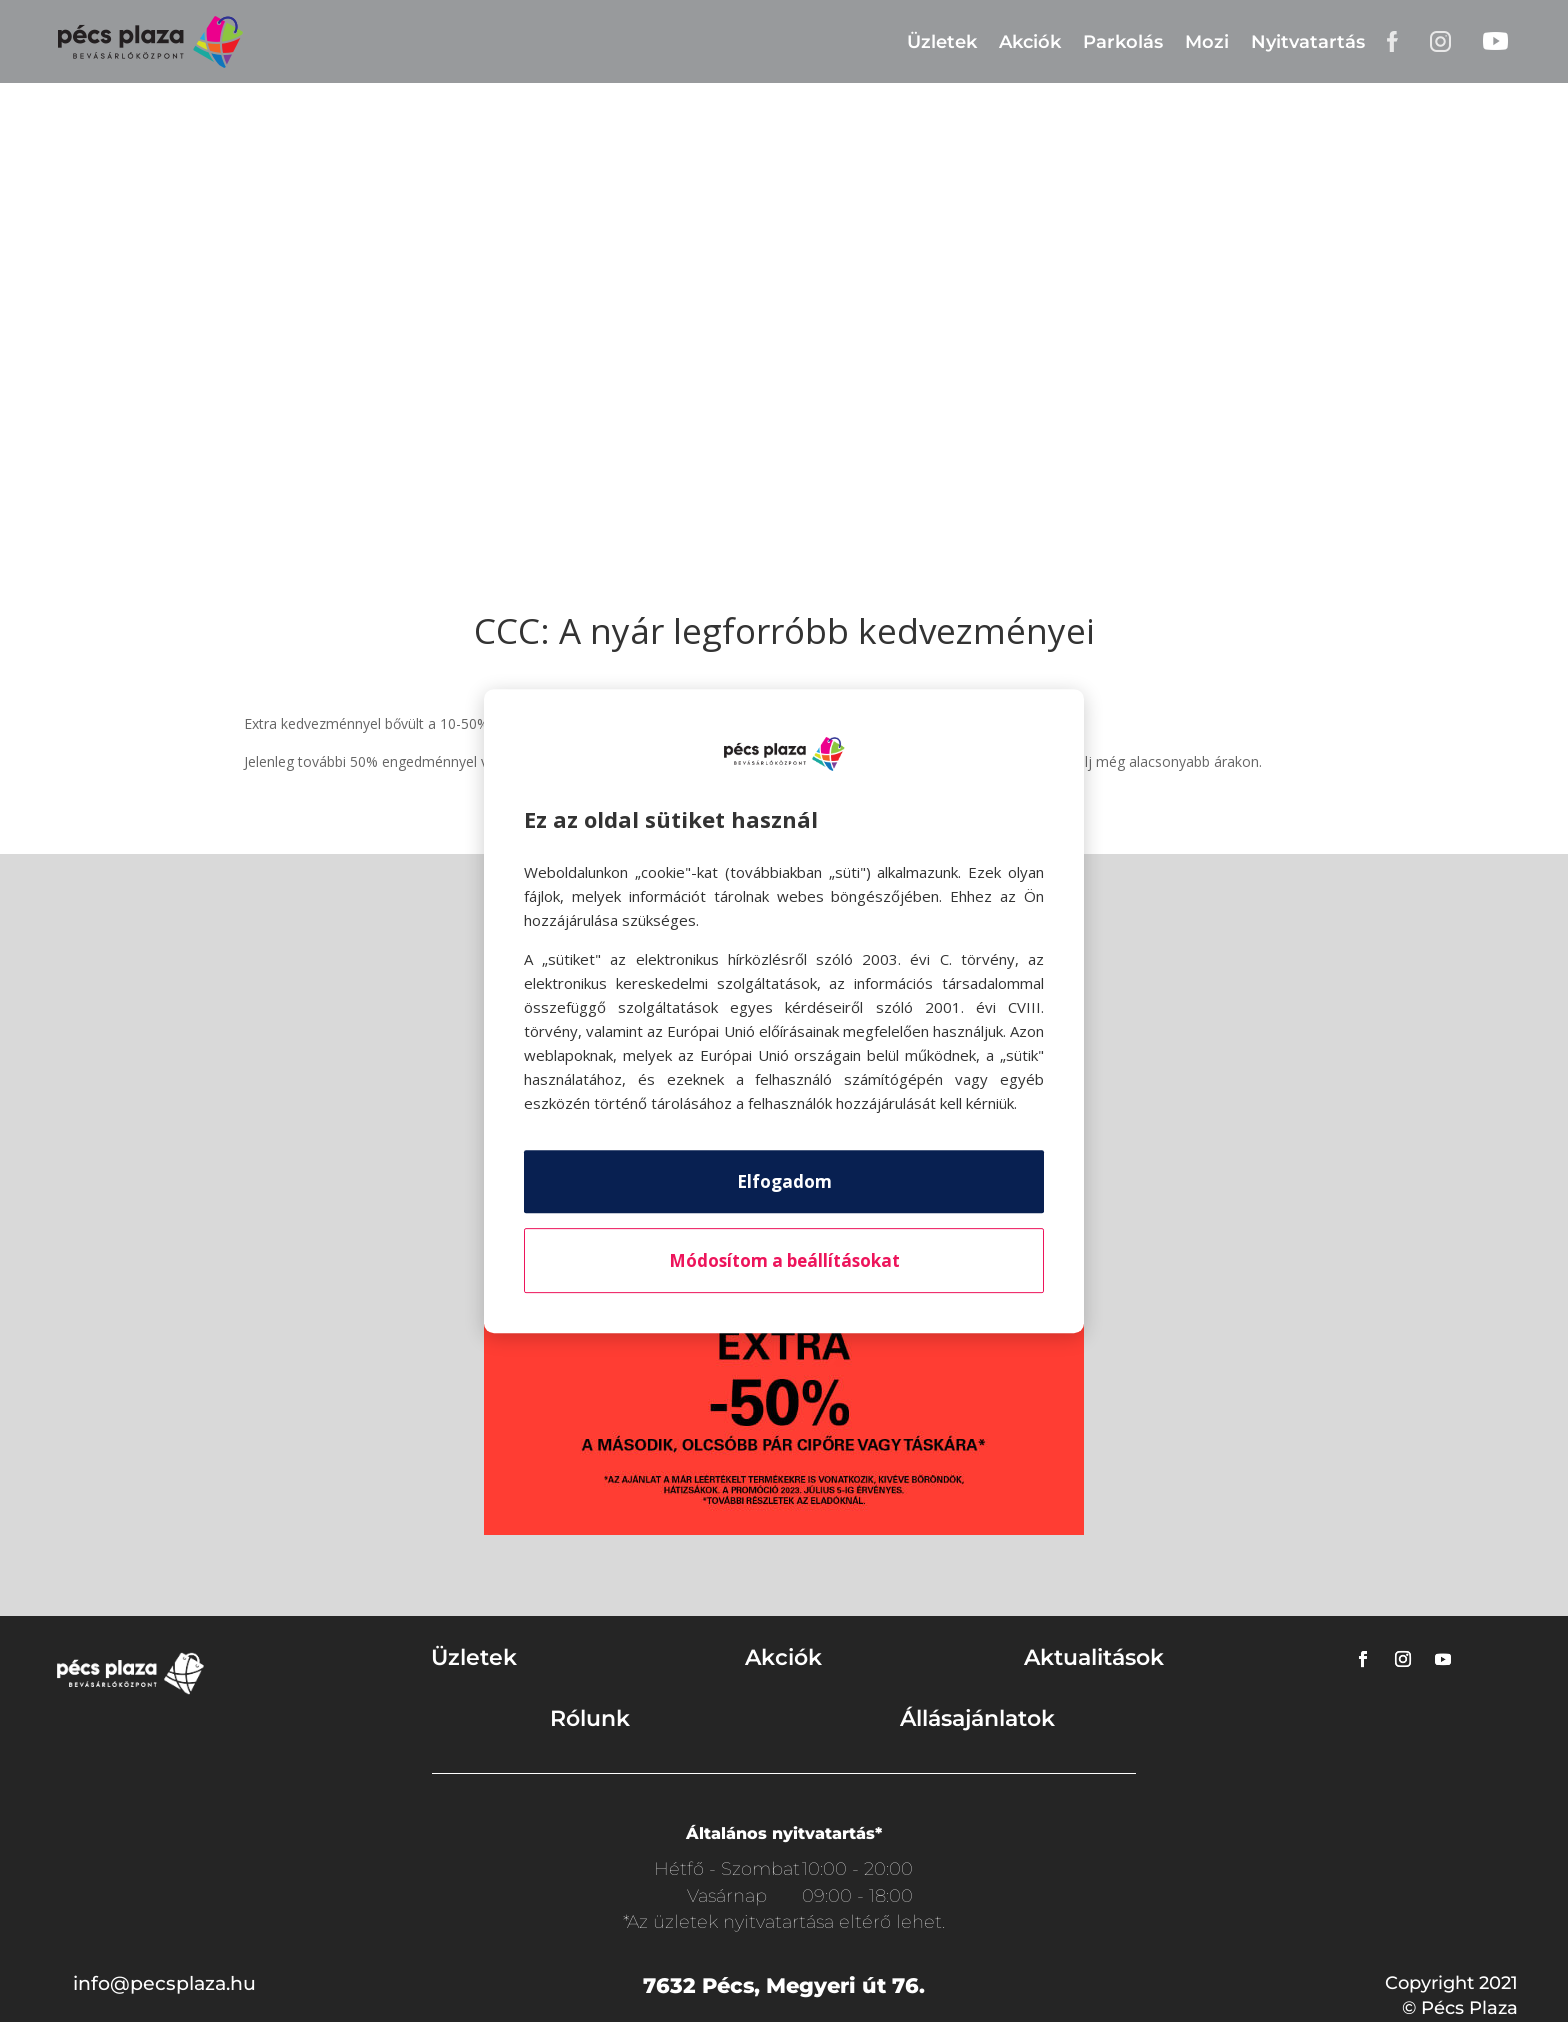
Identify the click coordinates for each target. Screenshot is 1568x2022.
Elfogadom (784, 1181)
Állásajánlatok (977, 1718)
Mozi (1207, 42)
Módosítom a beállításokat (784, 1260)
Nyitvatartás (1308, 42)
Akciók (1030, 42)
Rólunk (590, 1718)
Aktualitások (1094, 1657)
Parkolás (1123, 42)
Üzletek (942, 42)
